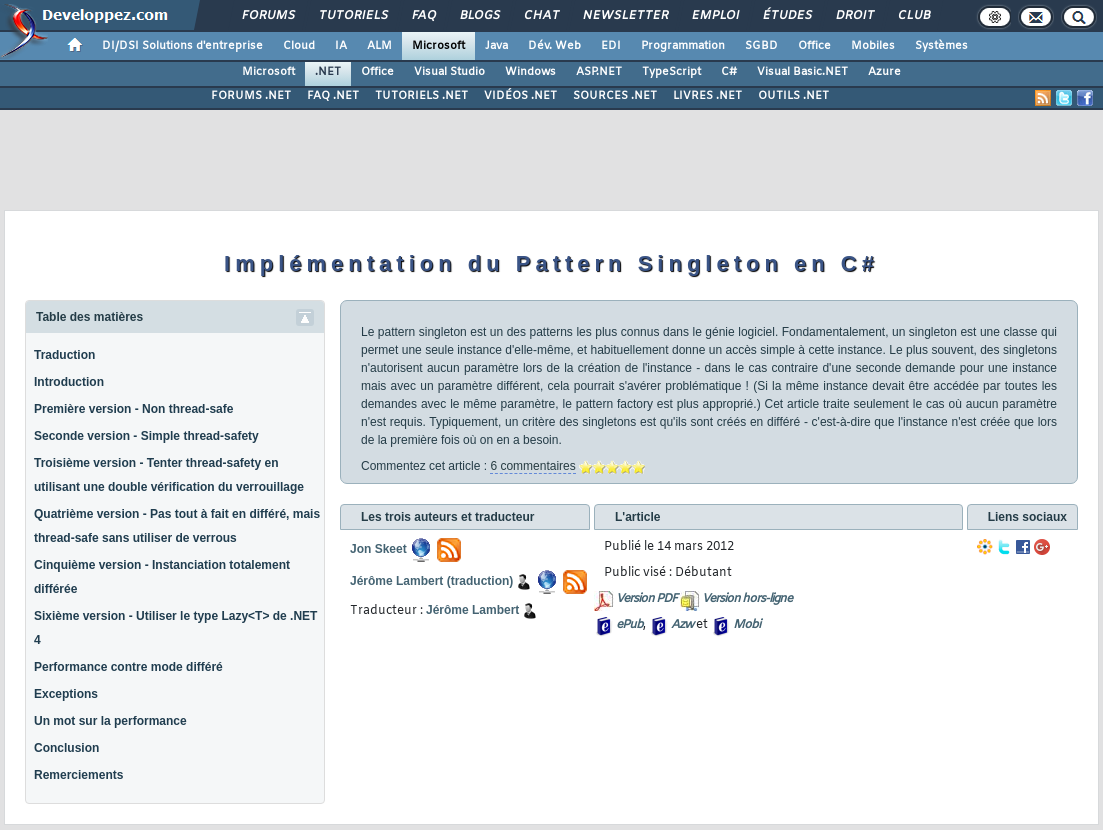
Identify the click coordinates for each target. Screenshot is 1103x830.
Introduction (69, 382)
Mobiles (873, 46)
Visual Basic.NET (802, 72)
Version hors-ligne (747, 599)
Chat (540, 16)
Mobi (746, 625)
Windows (530, 72)
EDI (611, 46)
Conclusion (66, 748)
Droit (854, 16)
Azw (682, 625)
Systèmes (941, 46)
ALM (379, 46)
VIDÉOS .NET (520, 96)
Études (786, 16)
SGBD (761, 46)
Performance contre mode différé (128, 667)
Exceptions (66, 694)
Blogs (479, 16)
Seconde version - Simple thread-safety (146, 436)
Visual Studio (449, 72)
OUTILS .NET (793, 96)
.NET (328, 72)
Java (496, 46)
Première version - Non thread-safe (133, 409)
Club (913, 16)
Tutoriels (352, 16)
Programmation (683, 46)
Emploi (714, 16)
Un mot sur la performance (110, 721)
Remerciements (78, 775)
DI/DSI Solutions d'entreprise (182, 46)
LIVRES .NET (707, 96)
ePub (629, 625)
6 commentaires (532, 466)
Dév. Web (554, 46)
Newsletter (624, 16)
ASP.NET (599, 72)
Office (814, 46)
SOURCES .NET (615, 96)
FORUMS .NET (251, 96)
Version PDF (646, 599)
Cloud (299, 46)
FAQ (423, 16)
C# (729, 72)
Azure (884, 72)
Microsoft (438, 46)
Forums (267, 16)
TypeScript (671, 72)
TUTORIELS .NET (421, 96)
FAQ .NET (333, 96)
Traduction (64, 355)
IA (341, 46)
